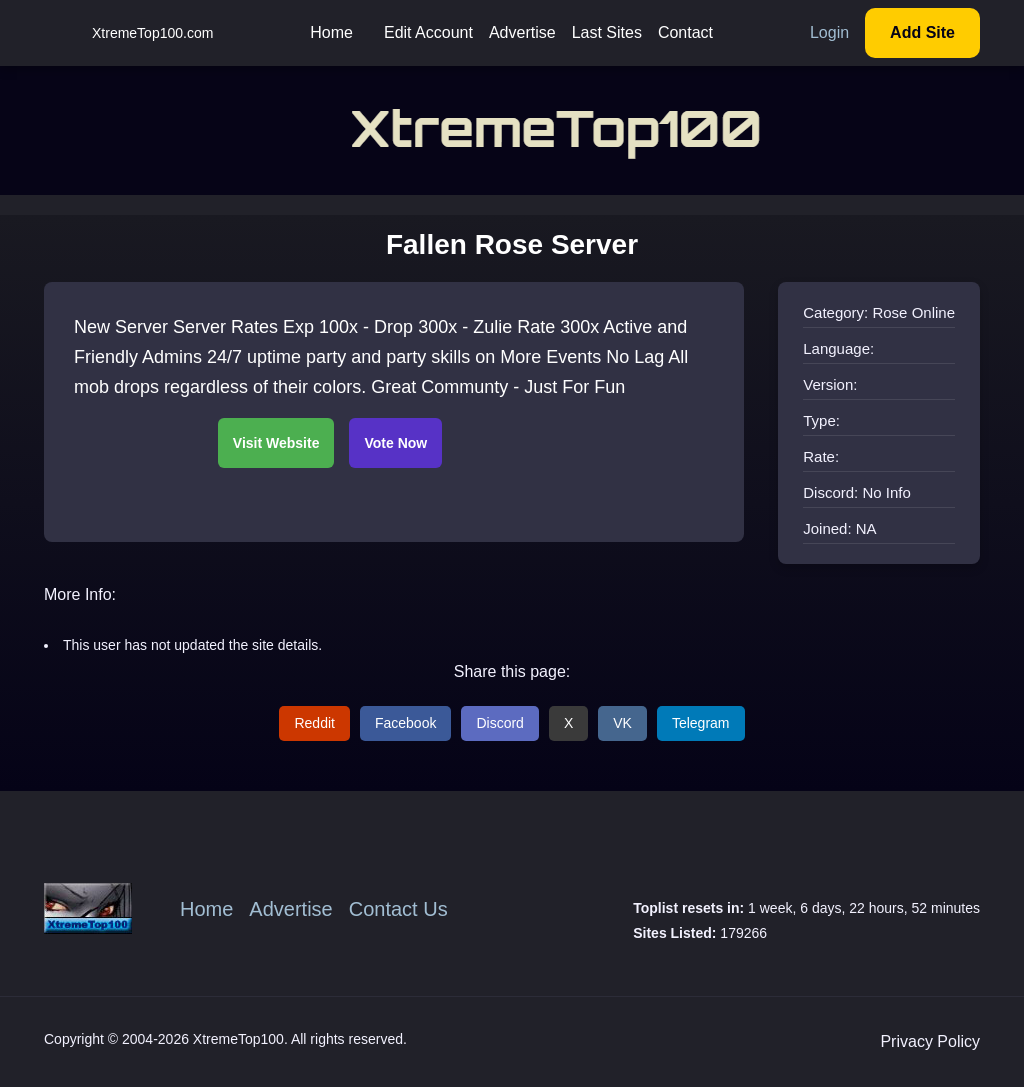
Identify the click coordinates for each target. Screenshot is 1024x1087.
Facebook (405, 723)
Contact (685, 32)
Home (331, 32)
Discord (499, 723)
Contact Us (398, 909)
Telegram (701, 723)
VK (622, 723)
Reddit (314, 723)
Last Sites (607, 32)
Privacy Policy (930, 1041)
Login (829, 32)
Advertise (522, 32)
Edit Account (428, 32)
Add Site (922, 32)
